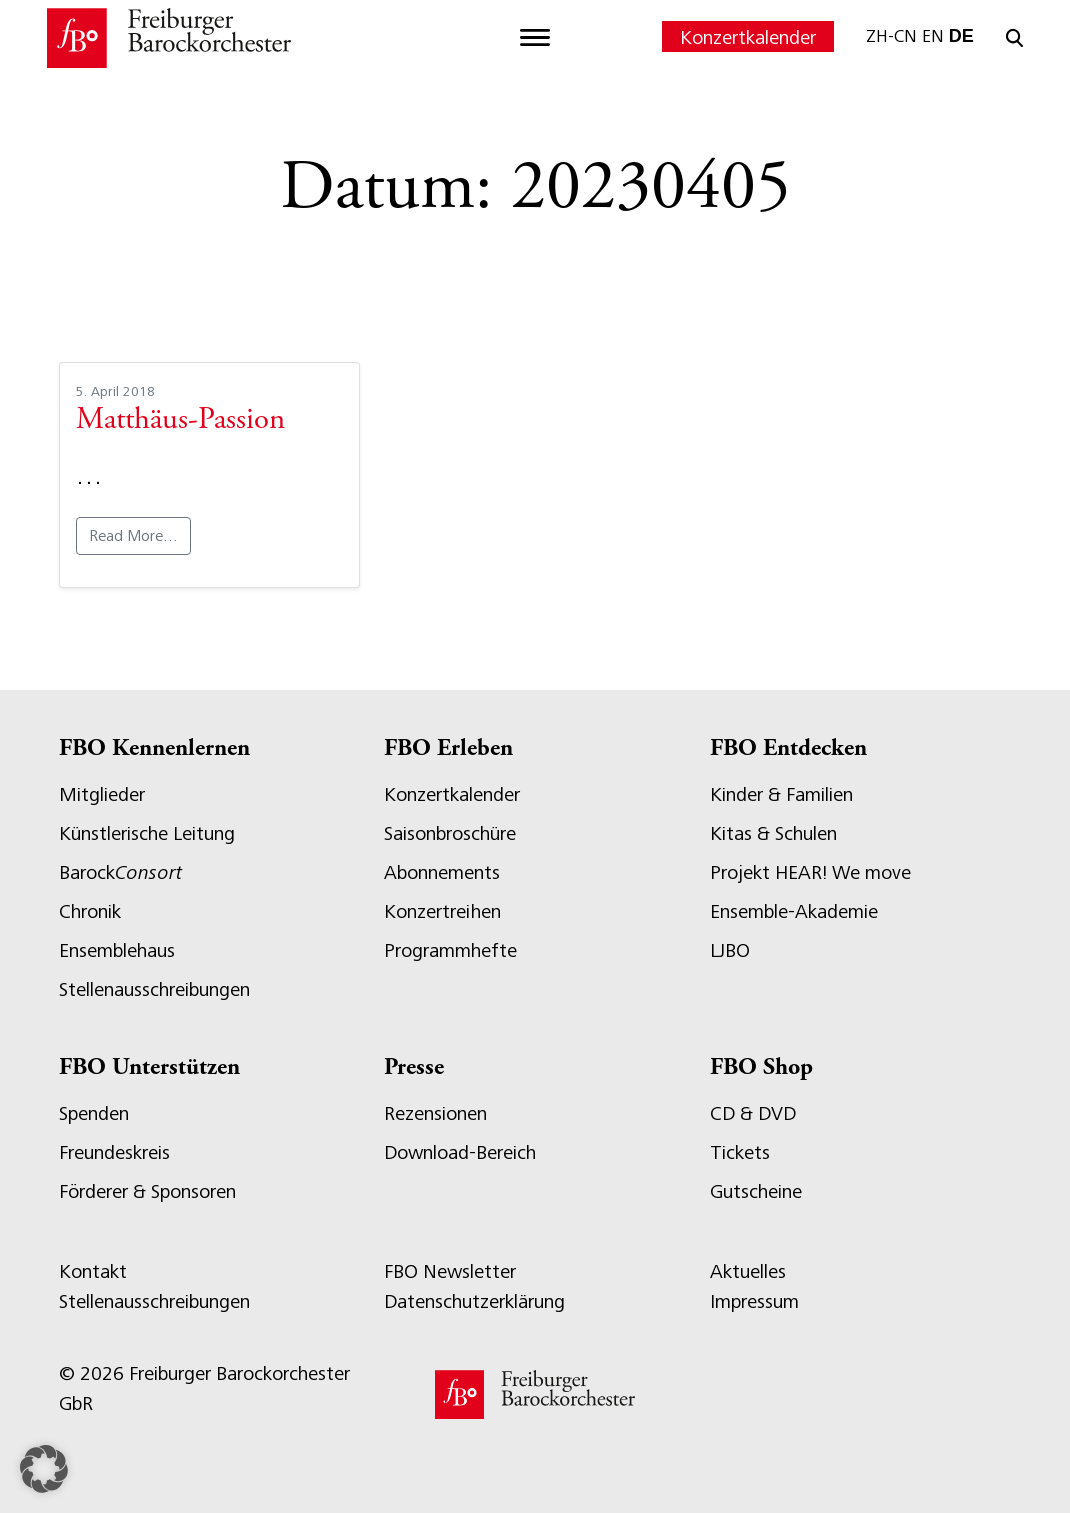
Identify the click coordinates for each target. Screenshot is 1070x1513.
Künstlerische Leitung (147, 833)
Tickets (740, 1152)
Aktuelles (748, 1271)
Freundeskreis (114, 1152)
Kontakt (93, 1271)
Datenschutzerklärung (474, 1301)
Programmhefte (450, 950)
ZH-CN (891, 36)
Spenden (94, 1113)
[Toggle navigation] (535, 38)
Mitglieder (102, 794)
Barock (120, 872)
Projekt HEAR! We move (810, 872)
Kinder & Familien (781, 794)
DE (961, 36)
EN (933, 36)
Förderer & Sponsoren (147, 1191)
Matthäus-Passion (180, 421)
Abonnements (442, 872)
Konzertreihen (442, 911)
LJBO (730, 950)
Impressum (754, 1301)
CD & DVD (753, 1113)
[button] (44, 1469)
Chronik (90, 911)
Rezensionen (435, 1113)
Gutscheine (756, 1191)
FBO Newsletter (450, 1271)
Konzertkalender (748, 37)
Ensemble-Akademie (794, 911)
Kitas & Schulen (773, 833)
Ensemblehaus (117, 950)
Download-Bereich (460, 1152)
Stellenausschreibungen (154, 989)
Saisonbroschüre (450, 833)
